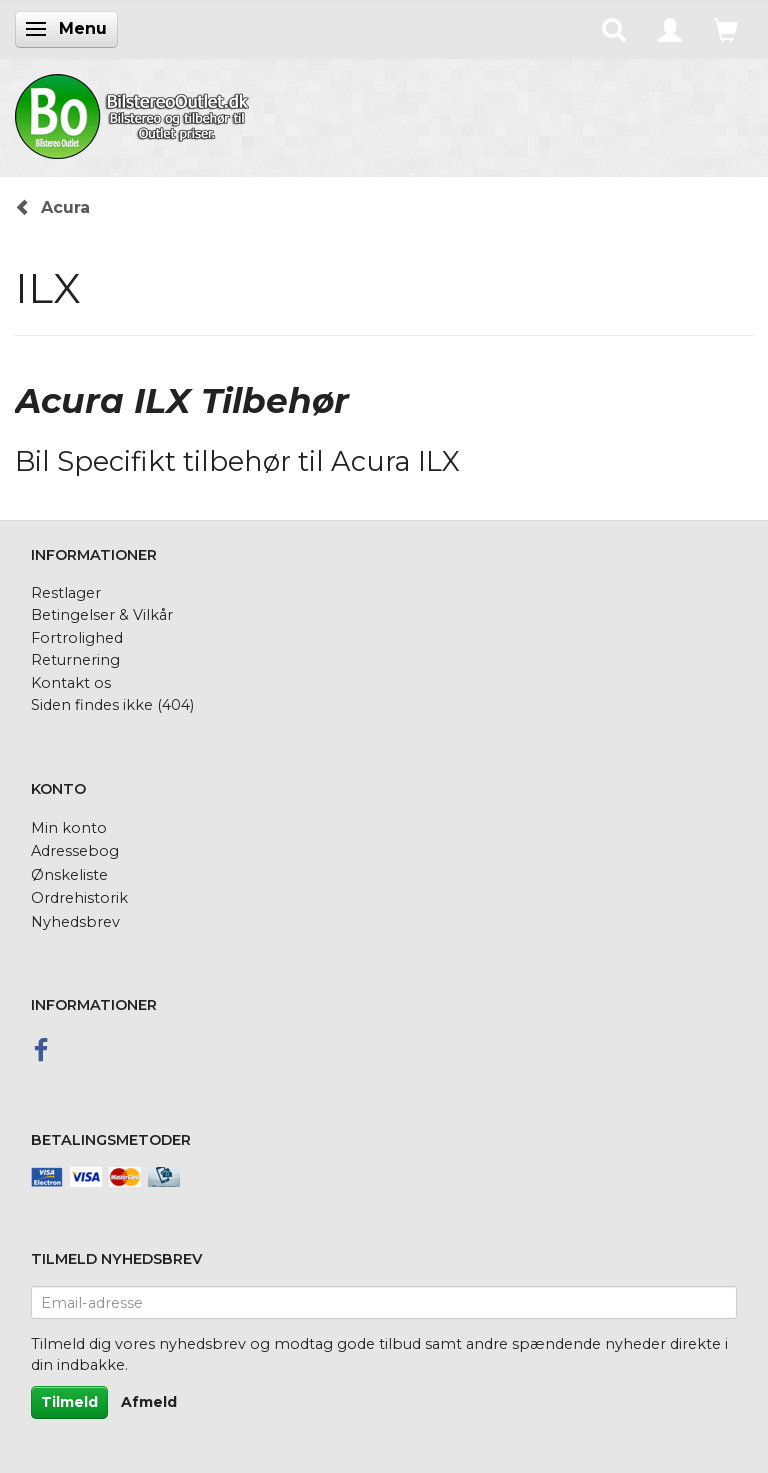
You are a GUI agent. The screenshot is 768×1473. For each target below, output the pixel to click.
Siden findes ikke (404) (112, 705)
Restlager (66, 593)
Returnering (75, 660)
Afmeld (149, 1402)
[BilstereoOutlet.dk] (135, 113)
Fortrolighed (77, 638)
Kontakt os (71, 683)
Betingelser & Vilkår (102, 615)
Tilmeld (69, 1402)
